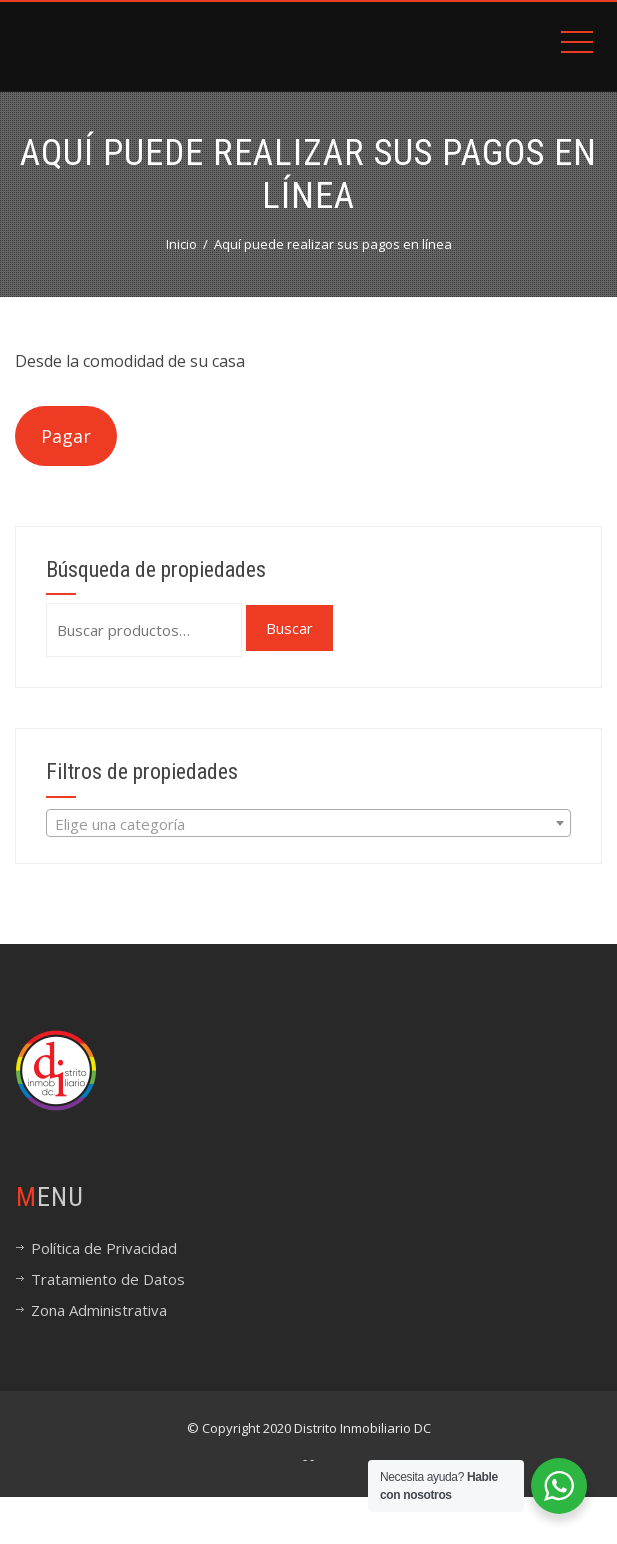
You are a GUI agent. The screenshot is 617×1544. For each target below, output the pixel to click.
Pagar (66, 436)
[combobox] (308, 823)
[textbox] (308, 824)
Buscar (289, 628)
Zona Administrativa (99, 1310)
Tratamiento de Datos (108, 1279)
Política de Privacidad (104, 1248)
